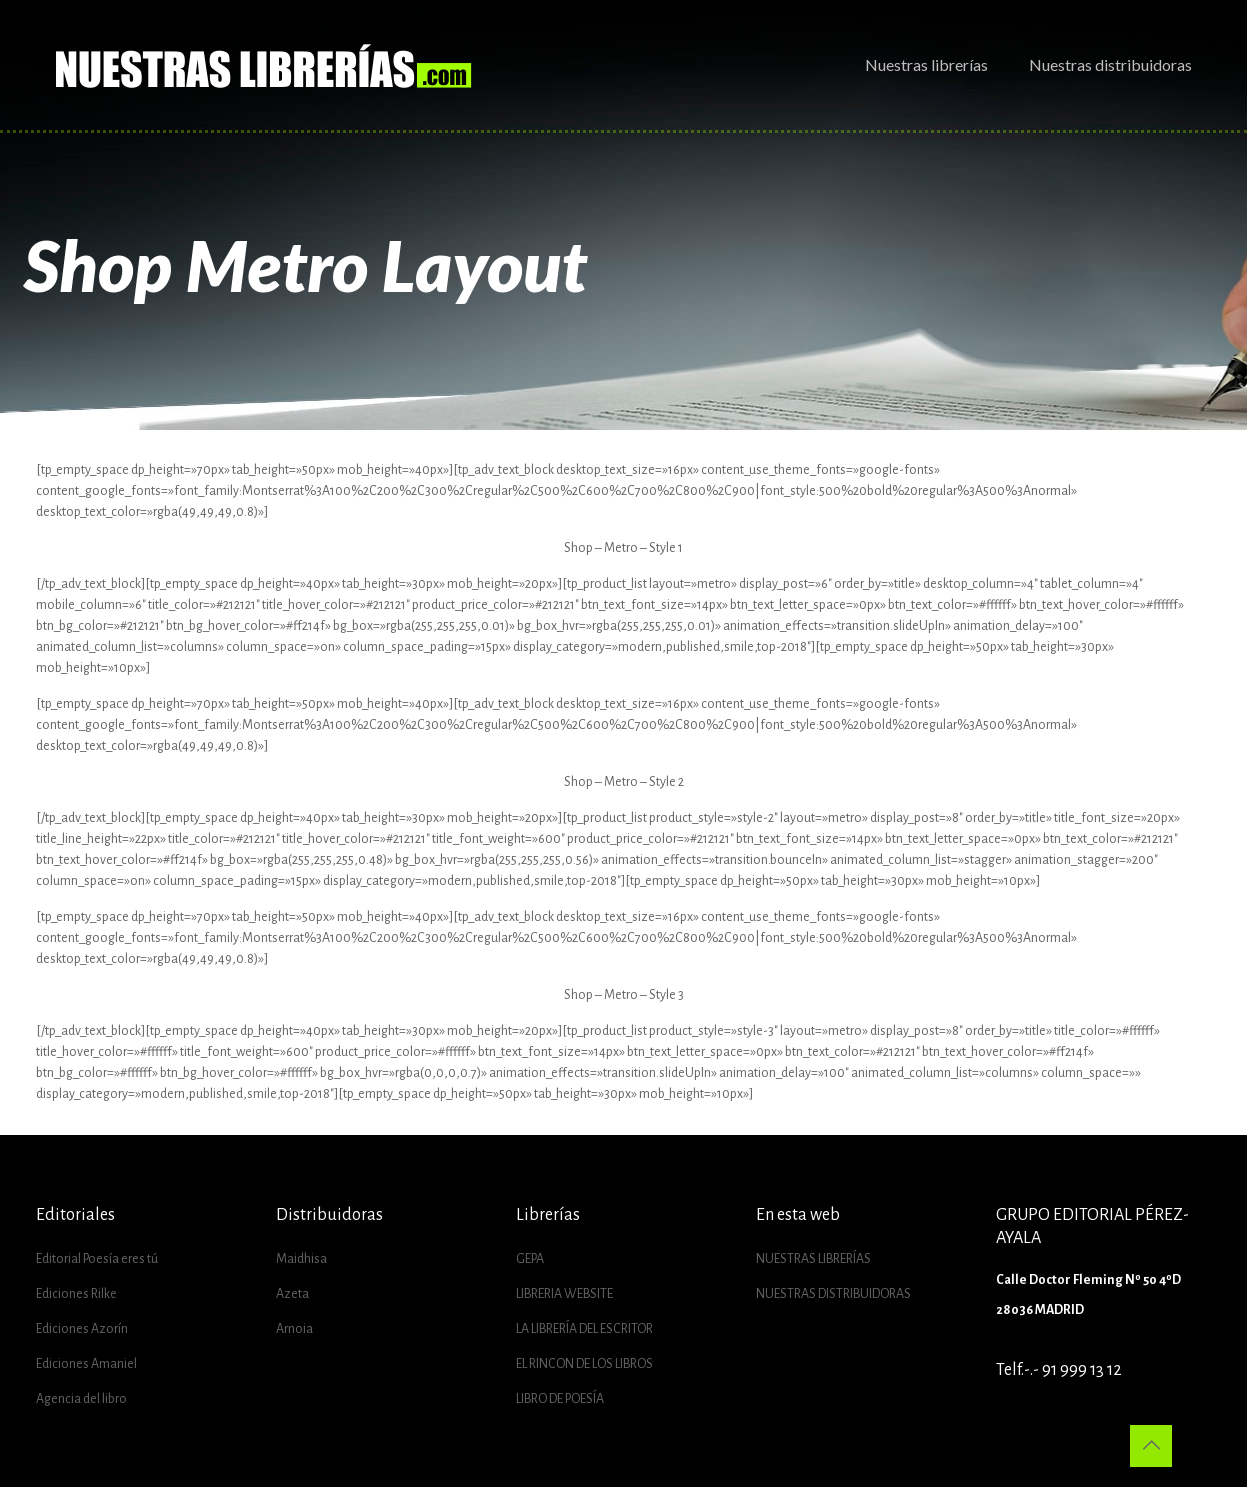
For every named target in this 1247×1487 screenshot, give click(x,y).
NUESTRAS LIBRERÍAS (813, 1259)
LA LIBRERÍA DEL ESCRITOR (584, 1329)
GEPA (530, 1259)
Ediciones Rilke (76, 1294)
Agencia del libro (81, 1399)
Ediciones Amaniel (86, 1364)
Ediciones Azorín (82, 1329)
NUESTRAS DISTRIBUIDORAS (833, 1294)
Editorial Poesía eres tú (97, 1259)
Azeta (292, 1294)
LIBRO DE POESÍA (560, 1399)
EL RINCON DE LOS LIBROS (584, 1364)
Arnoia (294, 1329)
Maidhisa (301, 1259)
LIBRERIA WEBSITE (564, 1294)
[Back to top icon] (1151, 1446)
